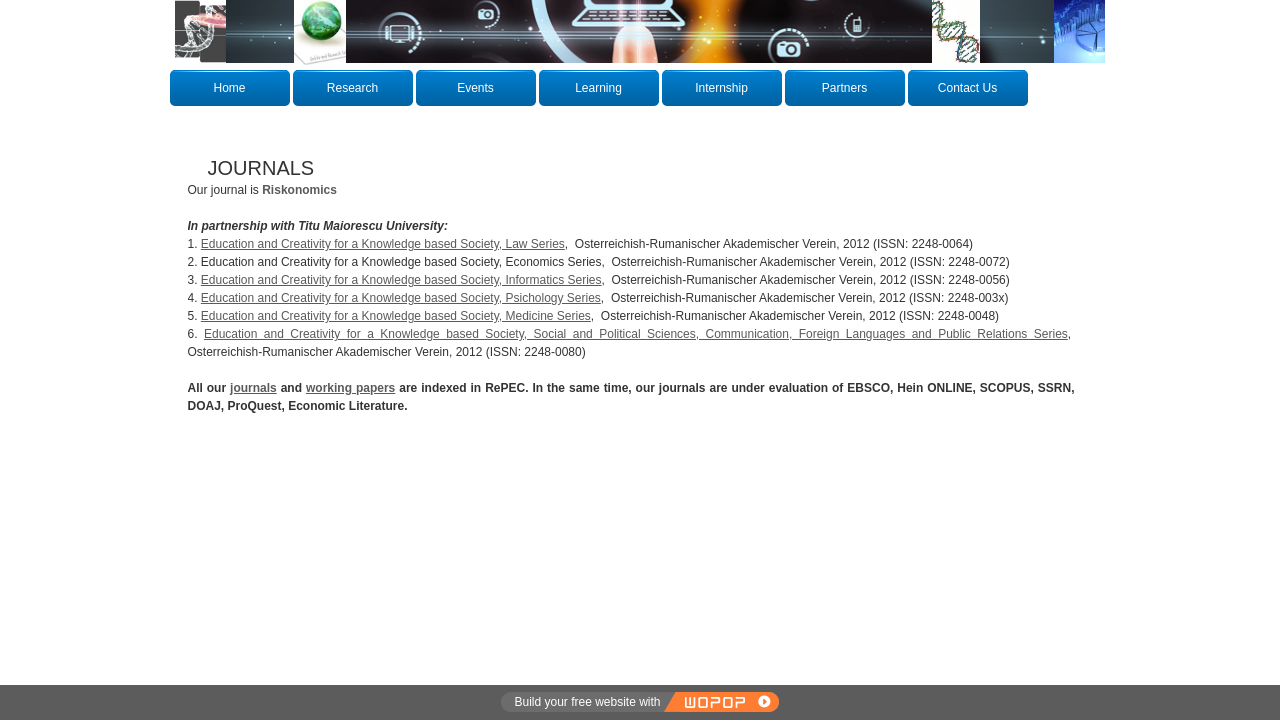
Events (475, 88)
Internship (721, 88)
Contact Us (967, 88)
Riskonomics (299, 190)
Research (352, 88)
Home (229, 88)
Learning (598, 88)
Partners (844, 88)
